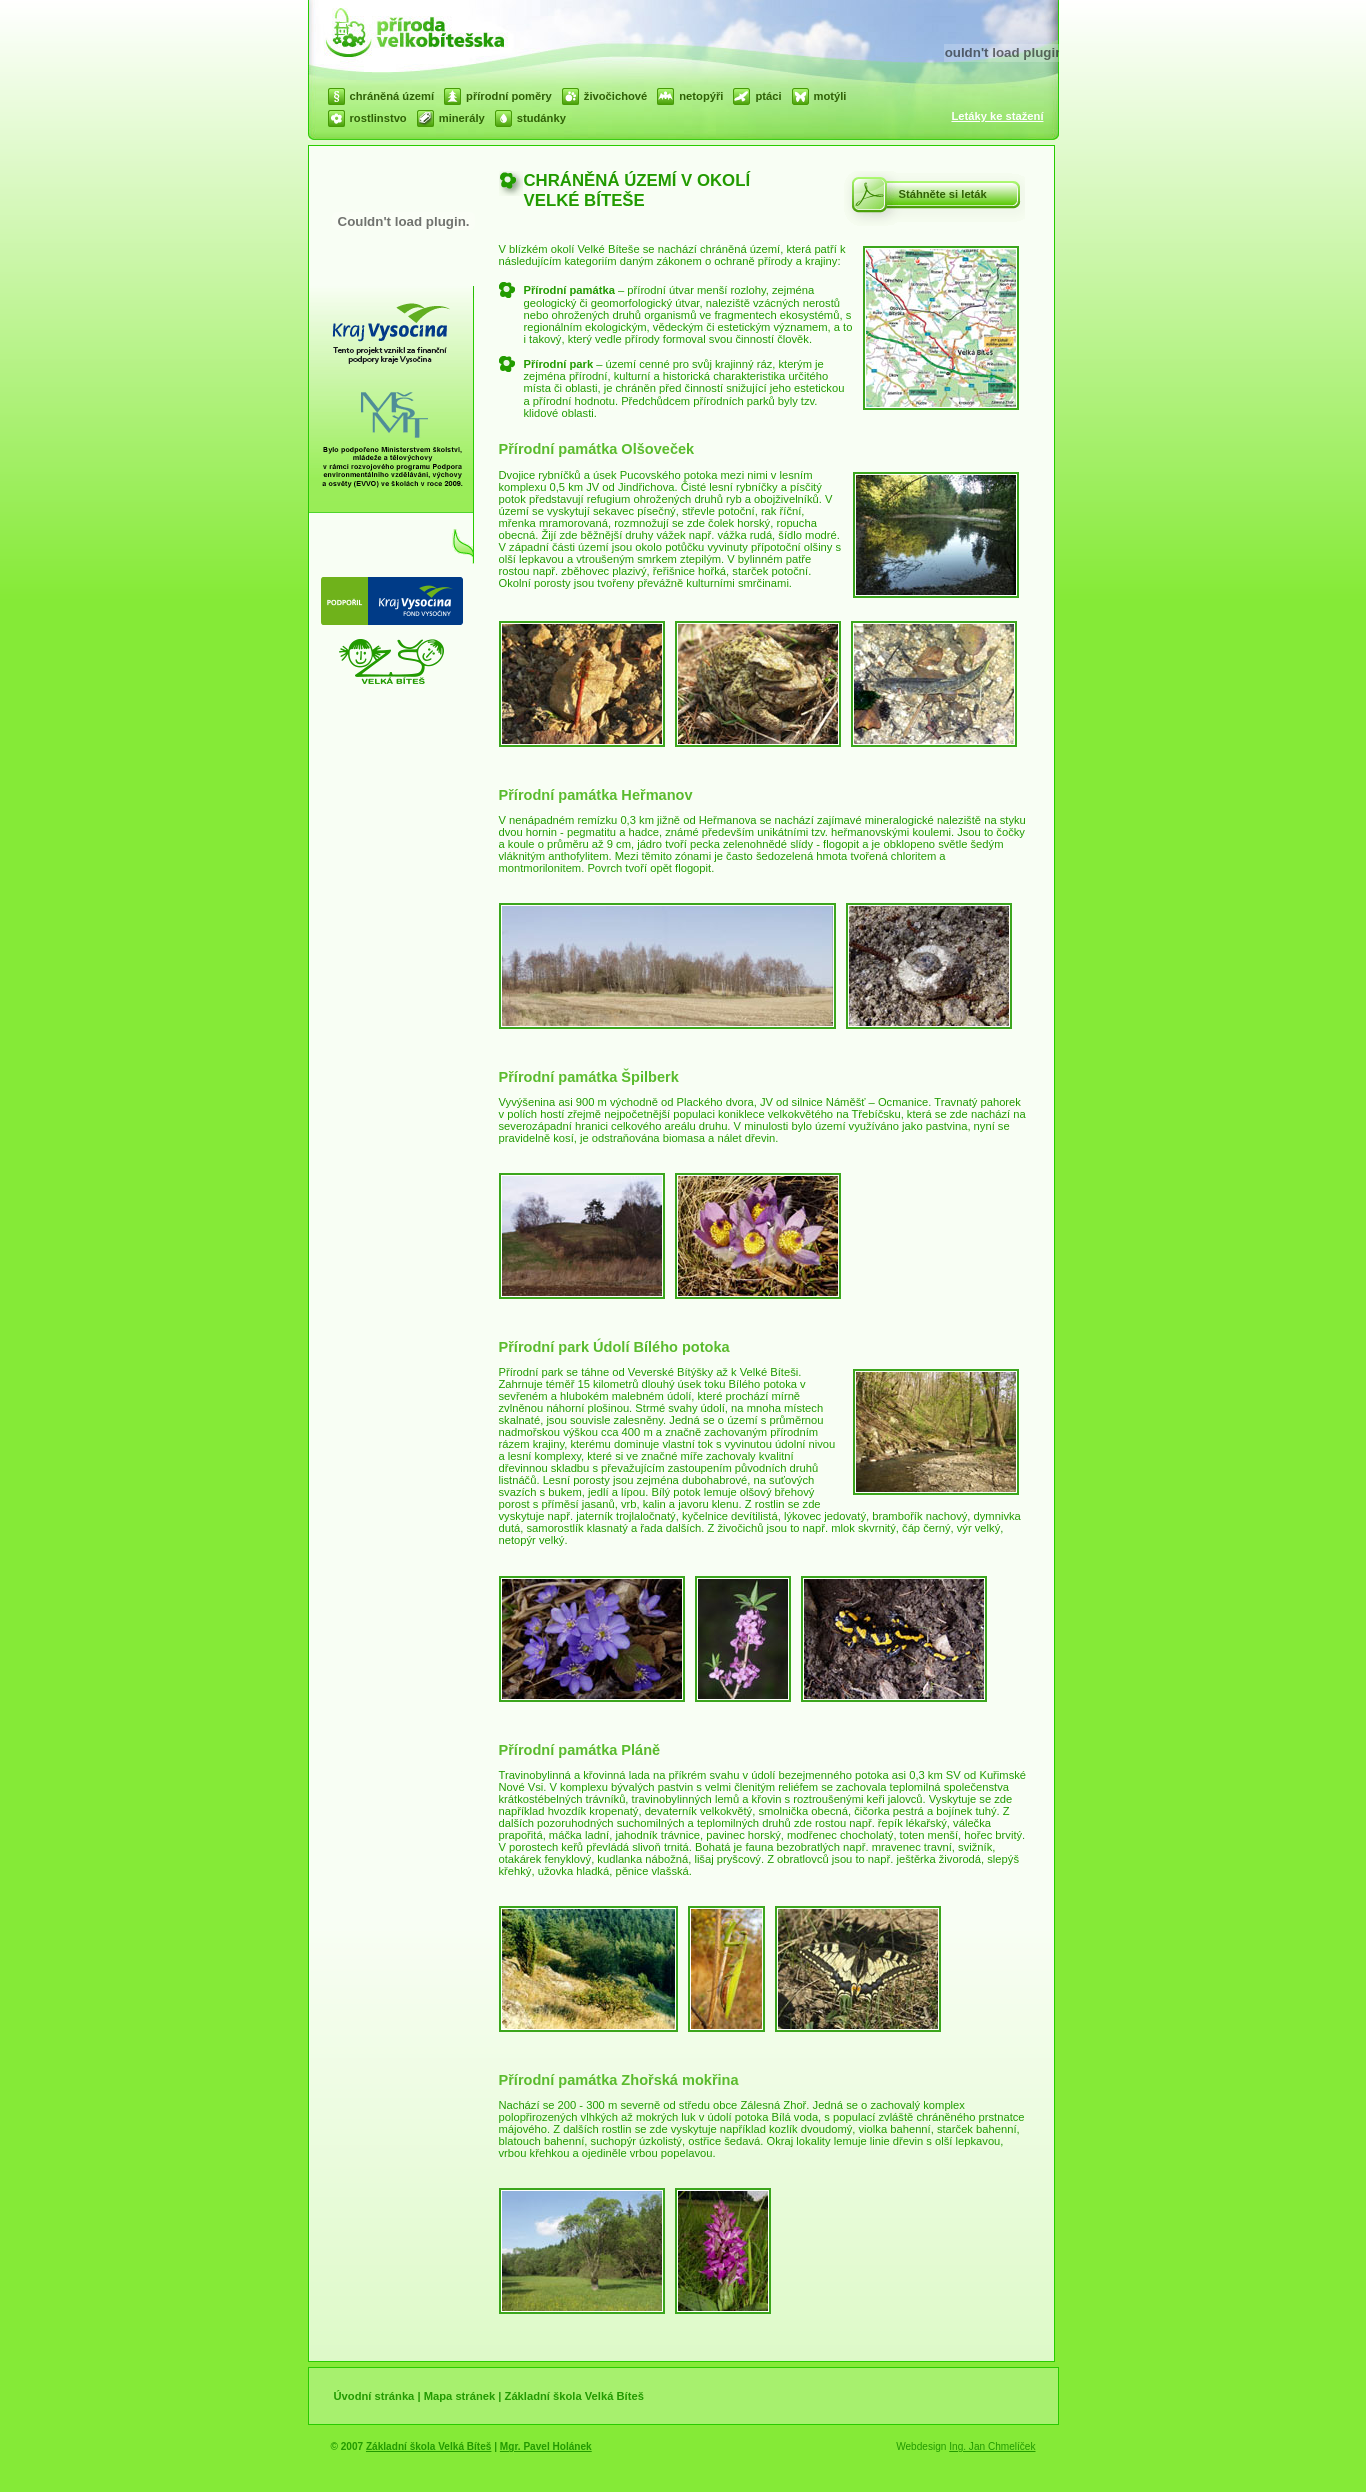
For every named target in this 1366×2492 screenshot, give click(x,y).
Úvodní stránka (374, 2396)
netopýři (701, 96)
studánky (541, 118)
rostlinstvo (378, 118)
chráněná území (392, 96)
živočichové (615, 96)
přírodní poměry (509, 96)
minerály (462, 118)
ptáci (768, 96)
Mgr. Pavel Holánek (546, 2446)
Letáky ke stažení (997, 116)
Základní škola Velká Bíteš (574, 2396)
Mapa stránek (460, 2396)
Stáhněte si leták (943, 194)
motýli (830, 96)
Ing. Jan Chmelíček (992, 2446)
